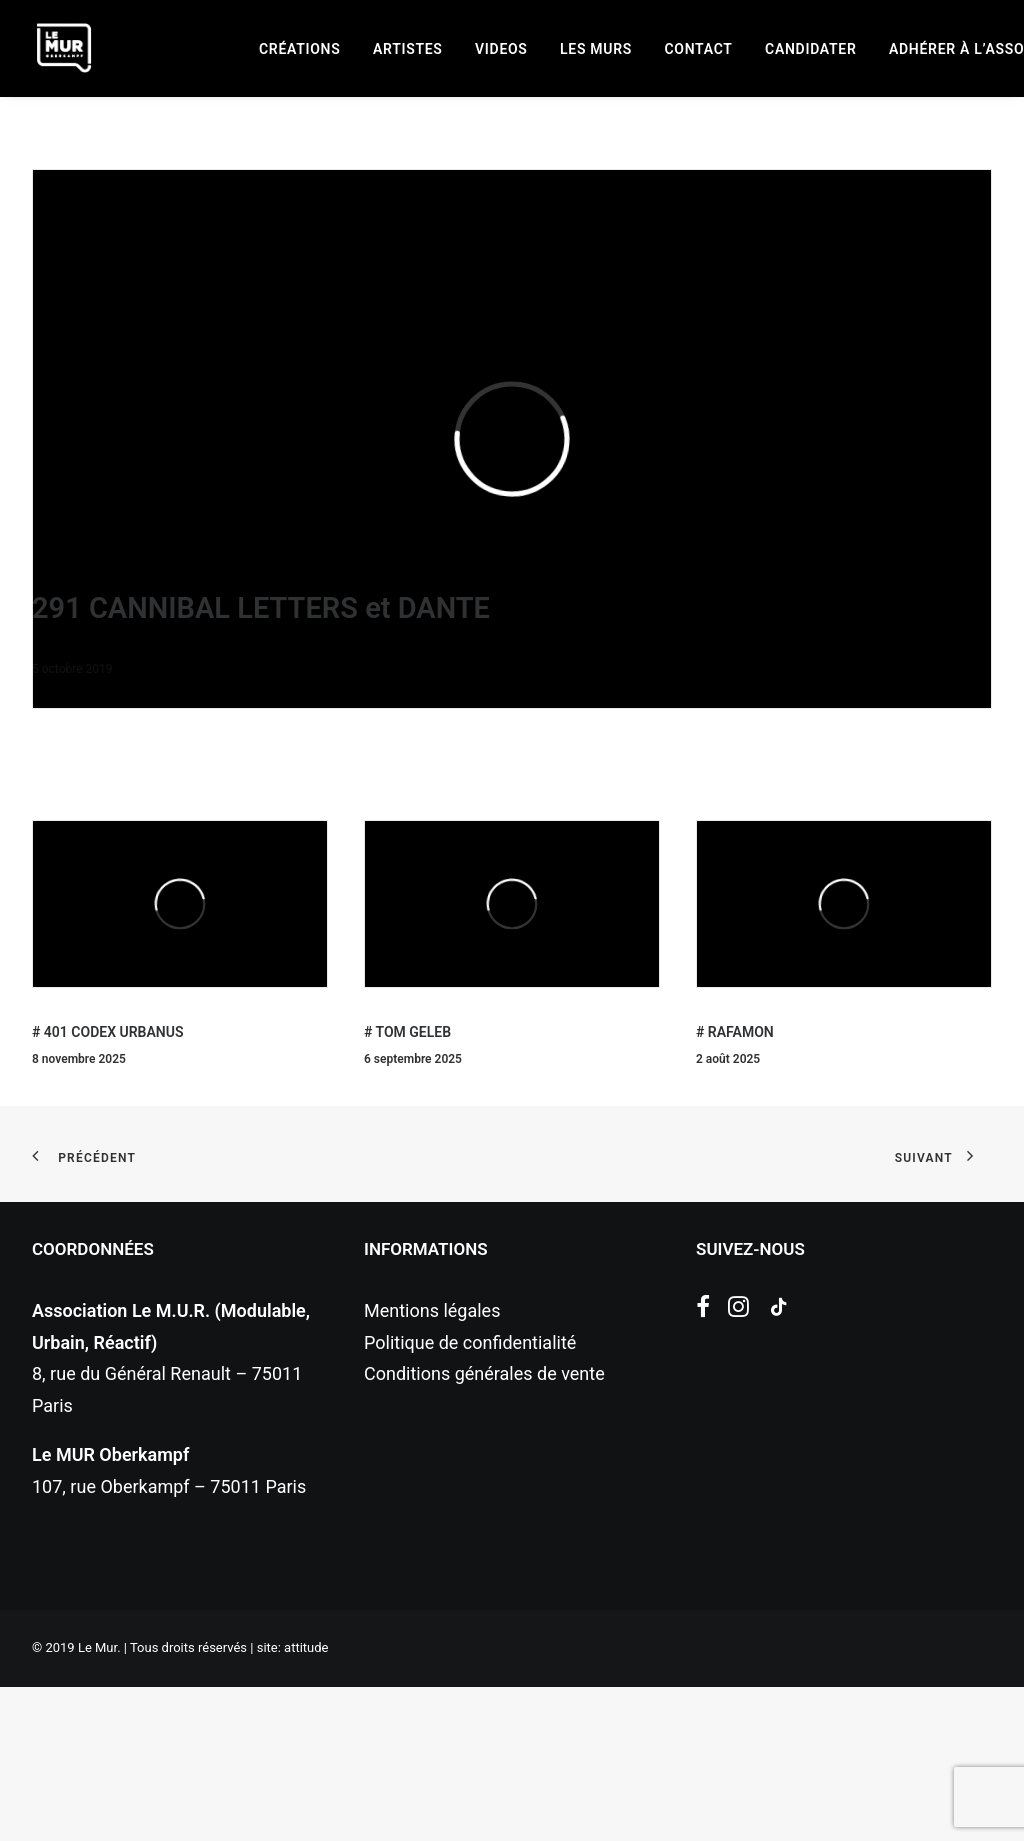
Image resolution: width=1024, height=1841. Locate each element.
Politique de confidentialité (470, 1496)
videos (501, 49)
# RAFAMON (735, 1186)
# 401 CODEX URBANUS (107, 1186)
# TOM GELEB (407, 1186)
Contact (699, 49)
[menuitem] (299, 49)
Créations (299, 49)
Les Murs (596, 49)
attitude (306, 1801)
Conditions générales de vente (484, 1527)
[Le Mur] (64, 48)
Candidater (810, 49)
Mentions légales (432, 1464)
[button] (703, 1464)
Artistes (408, 49)
